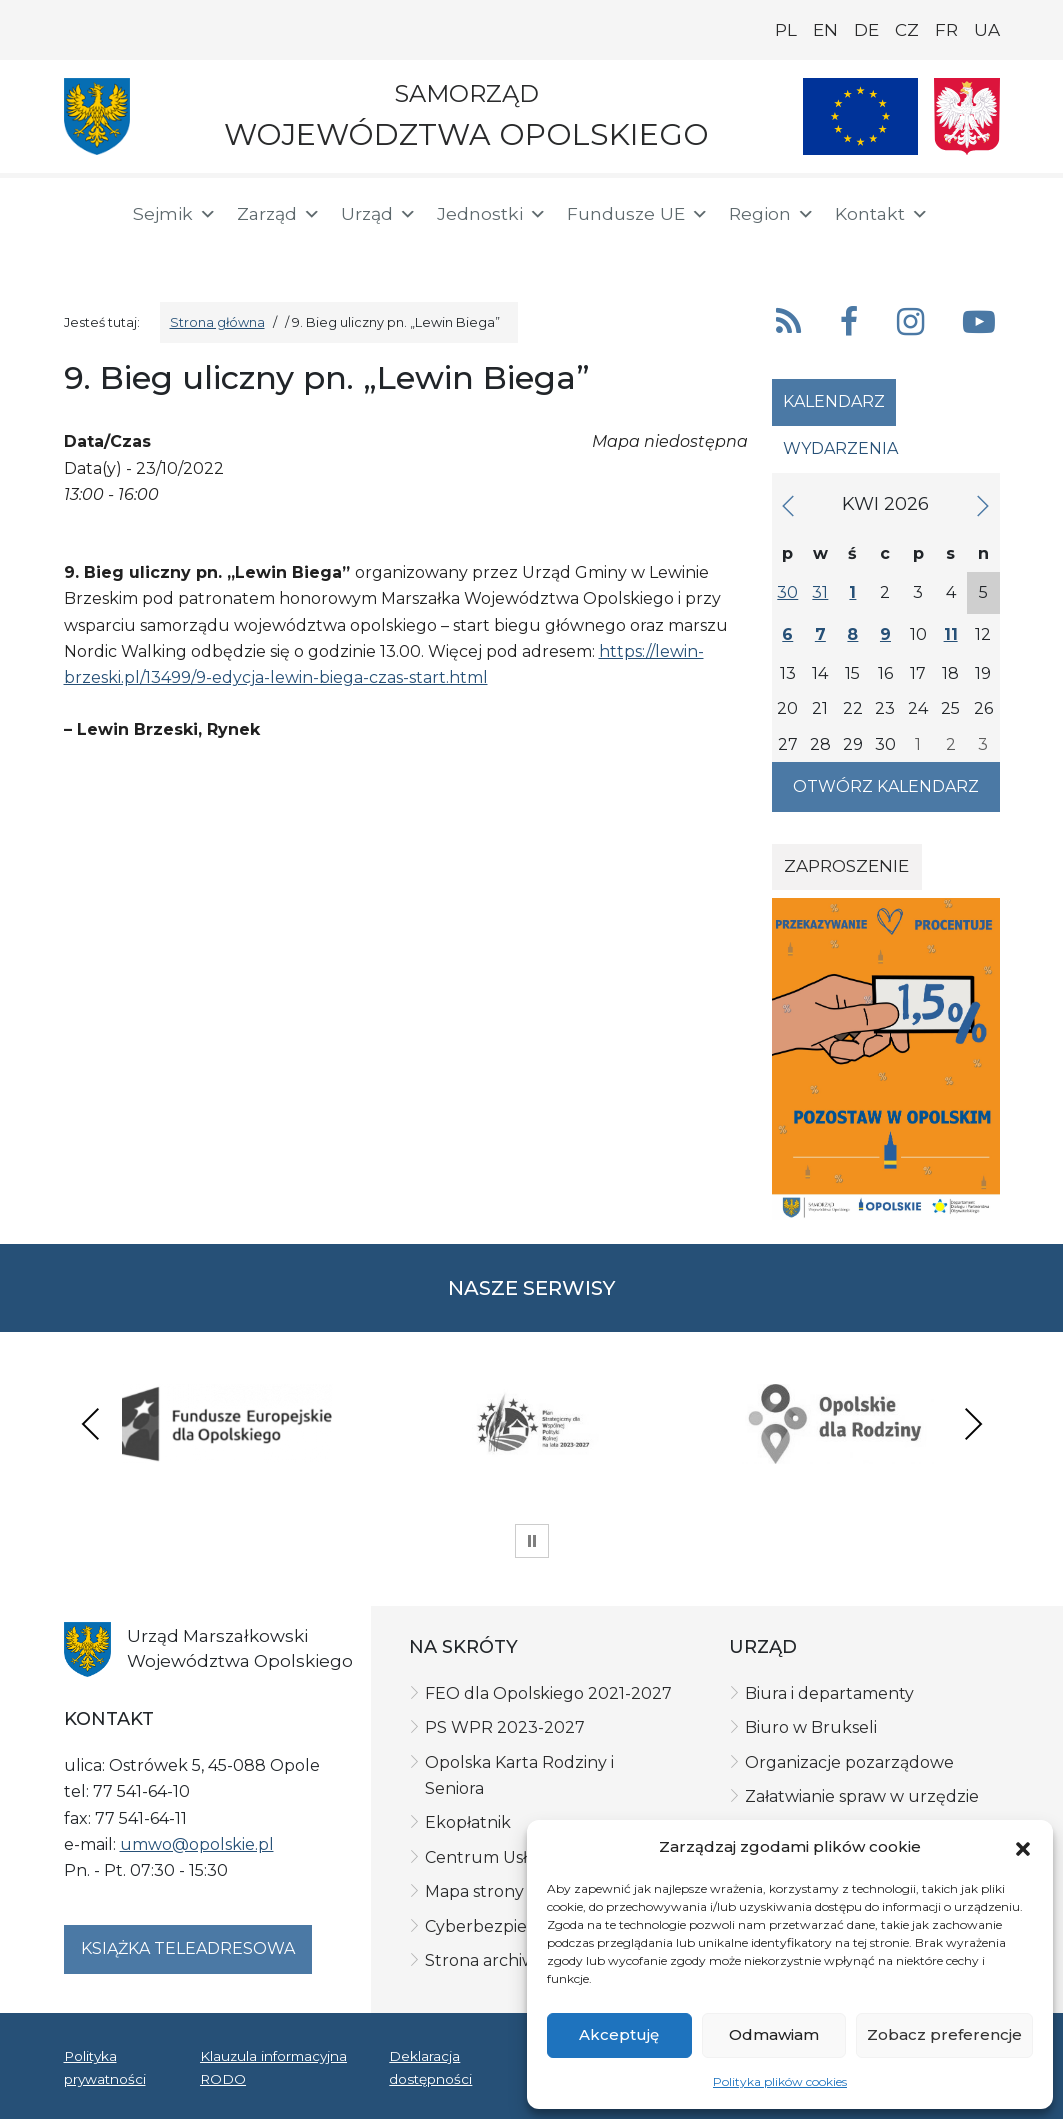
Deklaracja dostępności (430, 2067)
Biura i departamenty (829, 1693)
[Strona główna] (86, 217)
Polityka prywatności (105, 2067)
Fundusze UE (638, 214)
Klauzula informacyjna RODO (273, 2067)
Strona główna (217, 322)
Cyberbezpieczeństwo (514, 1926)
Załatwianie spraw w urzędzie (862, 1796)
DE (866, 30)
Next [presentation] (973, 1423)
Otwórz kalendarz (886, 786)
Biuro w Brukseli (811, 1727)
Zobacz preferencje (944, 2034)
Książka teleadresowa (188, 1948)
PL (786, 30)
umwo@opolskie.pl (197, 1844)
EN (825, 30)
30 (787, 592)
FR (946, 30)
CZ (907, 30)
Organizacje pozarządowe (849, 1762)
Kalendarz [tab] (834, 401)
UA (987, 30)
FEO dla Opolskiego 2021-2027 (548, 1693)
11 (951, 634)
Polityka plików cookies (780, 2081)
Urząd (379, 214)
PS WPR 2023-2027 (505, 1727)
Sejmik (175, 214)
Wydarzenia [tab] (840, 448)
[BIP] (88, 252)
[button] (1023, 1847)
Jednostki (492, 214)
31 (820, 592)
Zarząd (279, 214)
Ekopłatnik (468, 1822)
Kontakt (882, 214)
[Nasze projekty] (861, 116)
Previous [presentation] (91, 1423)
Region (772, 214)
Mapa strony (474, 1891)
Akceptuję (619, 2034)
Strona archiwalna (497, 1960)
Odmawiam (774, 2034)
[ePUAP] (152, 250)
